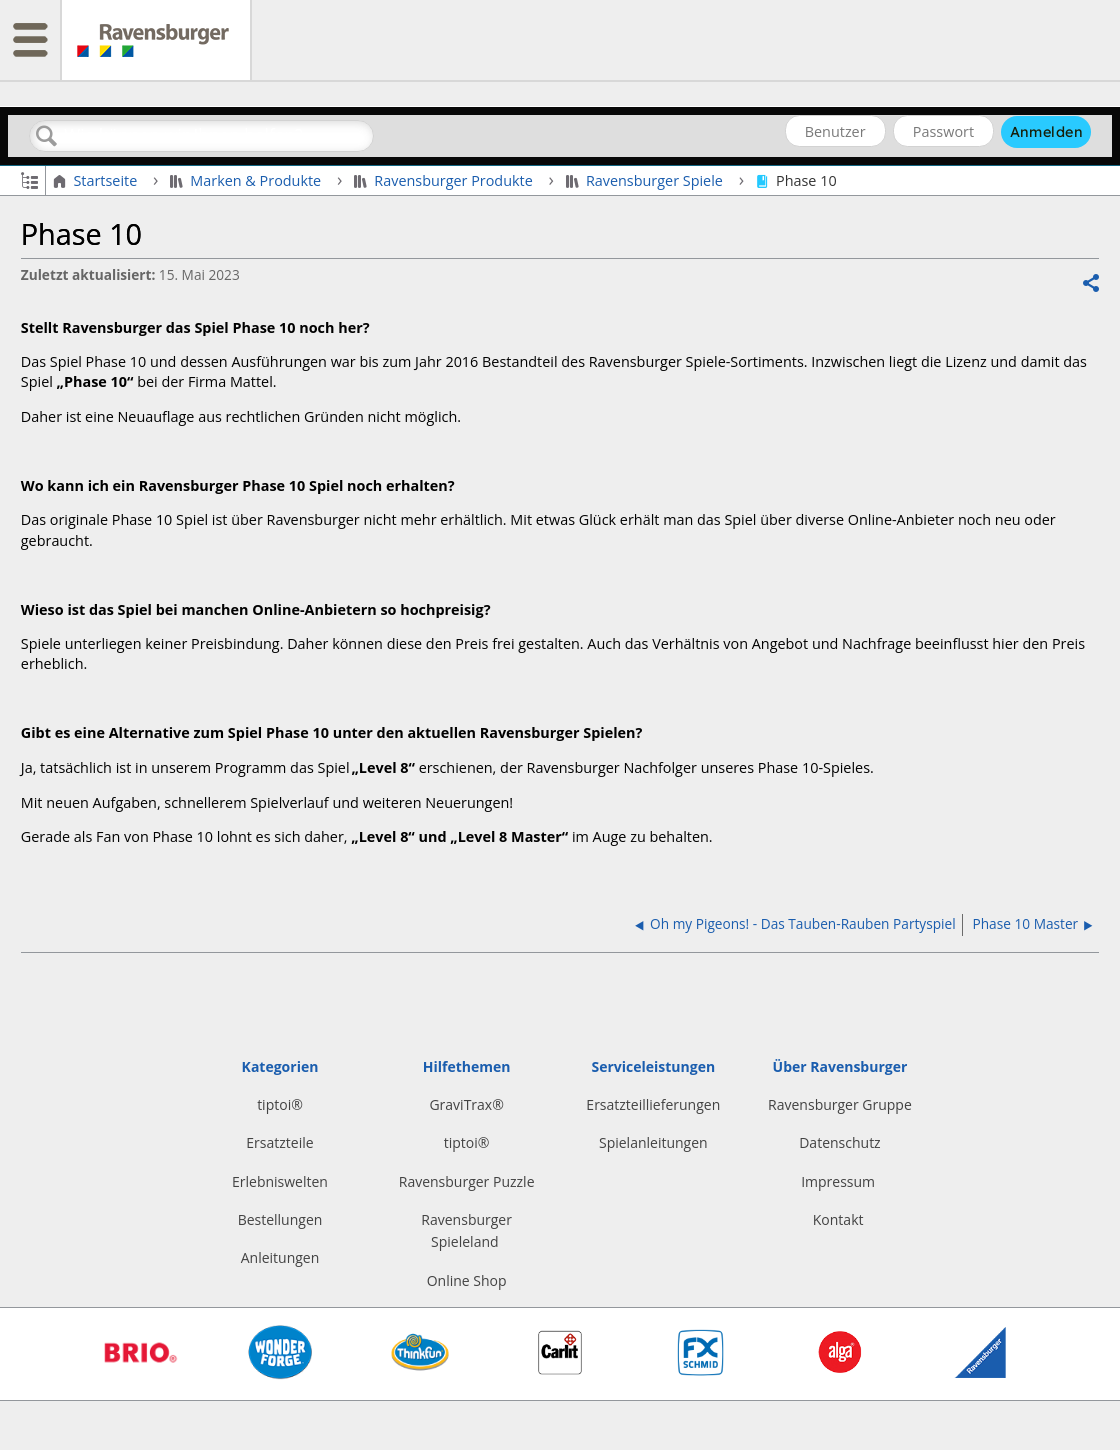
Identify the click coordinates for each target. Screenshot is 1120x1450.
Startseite (97, 181)
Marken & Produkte (247, 181)
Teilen (1090, 283)
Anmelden (1046, 132)
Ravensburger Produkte (445, 181)
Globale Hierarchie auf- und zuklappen (29, 179)
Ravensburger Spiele (646, 181)
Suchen (47, 136)
